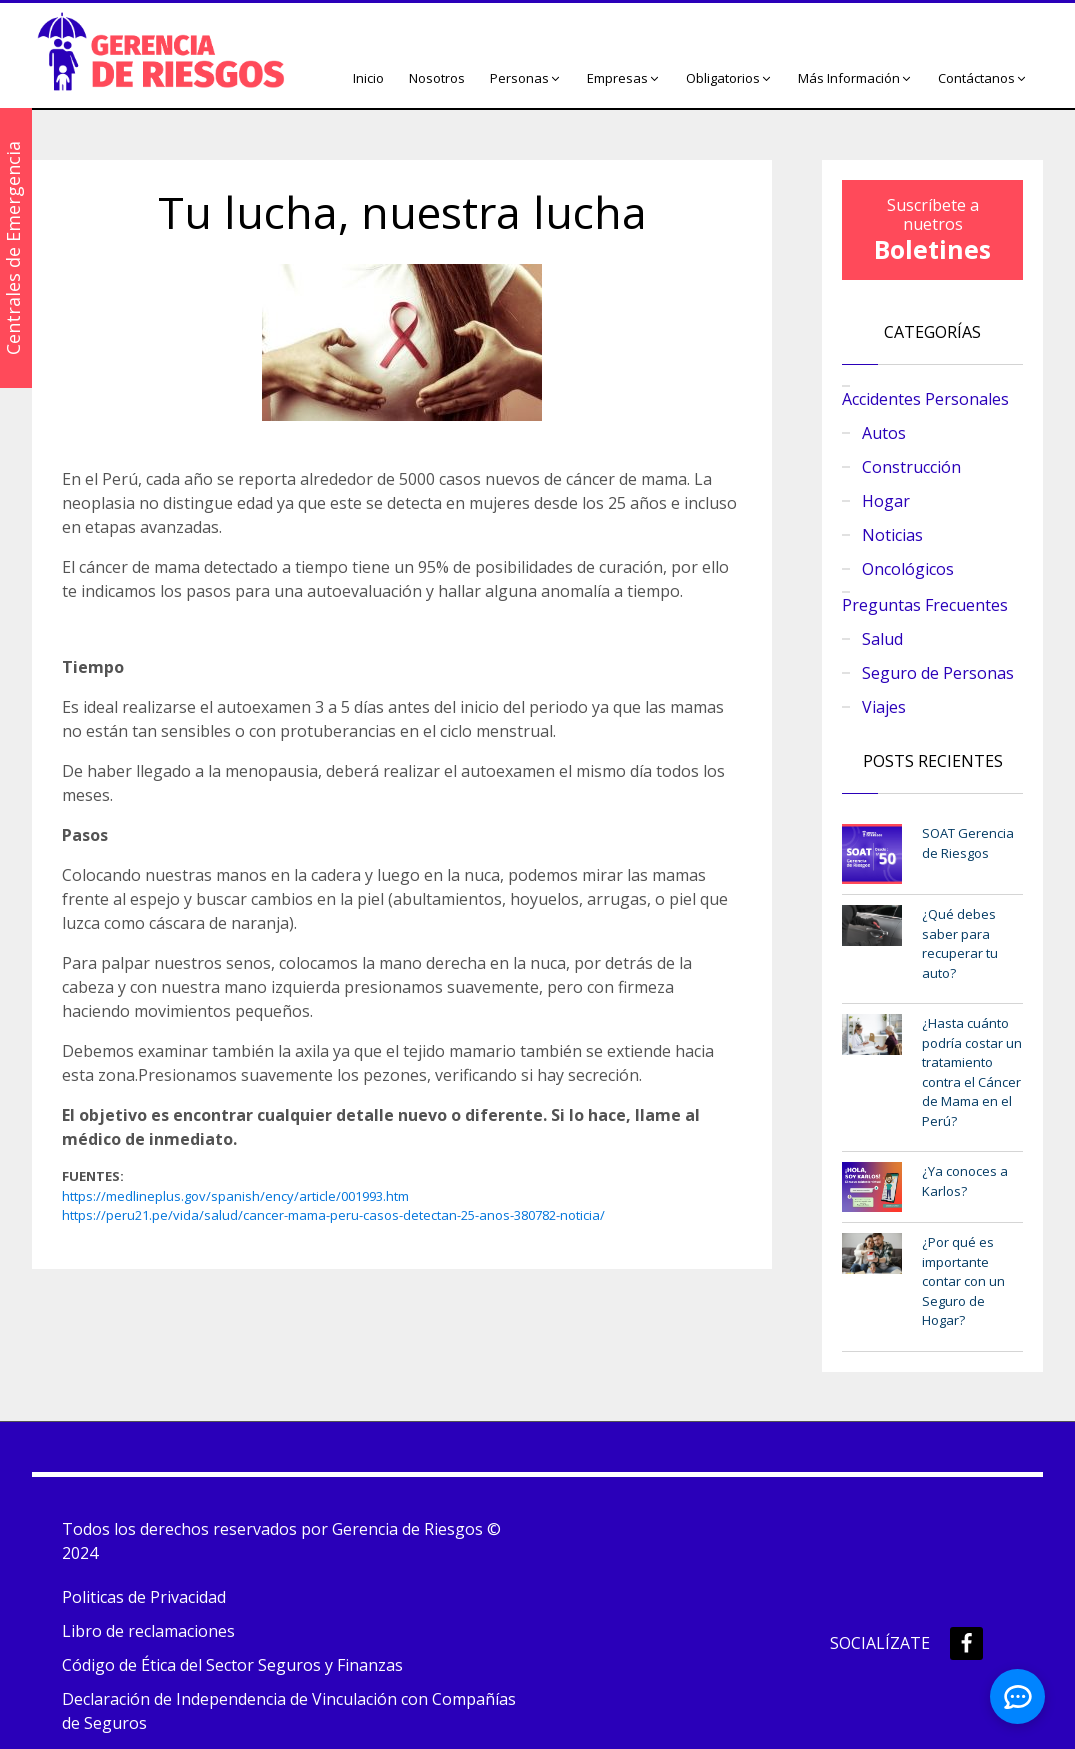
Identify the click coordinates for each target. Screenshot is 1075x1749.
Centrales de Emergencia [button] (13, 248)
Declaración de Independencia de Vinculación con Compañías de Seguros (289, 1711)
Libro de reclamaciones (148, 1631)
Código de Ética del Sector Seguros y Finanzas (232, 1665)
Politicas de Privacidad (144, 1597)
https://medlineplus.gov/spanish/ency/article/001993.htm (235, 1196)
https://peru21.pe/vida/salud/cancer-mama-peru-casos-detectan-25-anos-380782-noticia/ (333, 1215)
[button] (526, 79)
